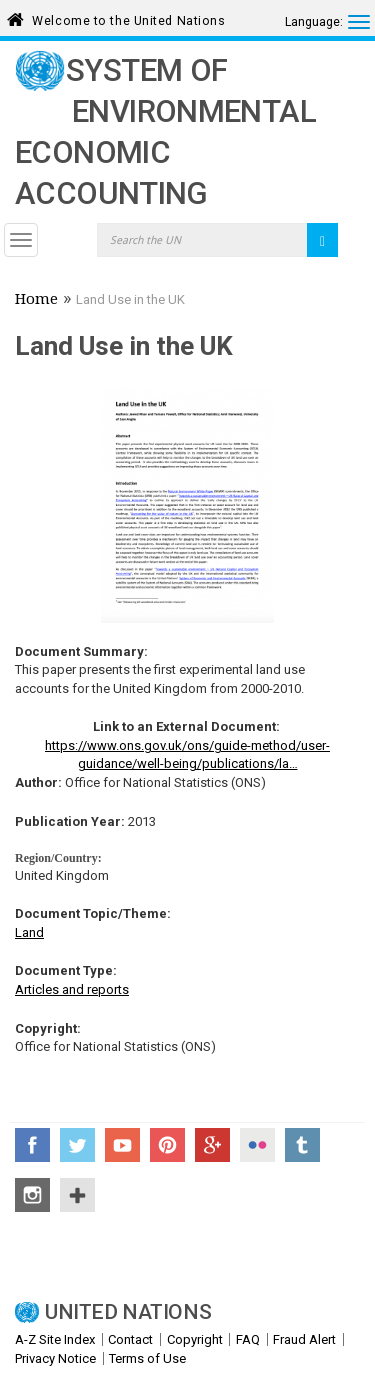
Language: (314, 22)
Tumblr (302, 1145)
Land (29, 932)
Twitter (77, 1145)
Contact (130, 1339)
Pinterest (167, 1145)
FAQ (248, 1339)
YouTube (122, 1145)
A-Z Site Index (55, 1339)
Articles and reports (72, 989)
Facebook (32, 1145)
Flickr (257, 1145)
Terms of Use (147, 1358)
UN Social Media (77, 1195)
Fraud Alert (304, 1339)
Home (36, 301)
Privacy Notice (55, 1358)
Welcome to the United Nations (128, 17)
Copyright (195, 1339)
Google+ (212, 1145)
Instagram (32, 1195)
